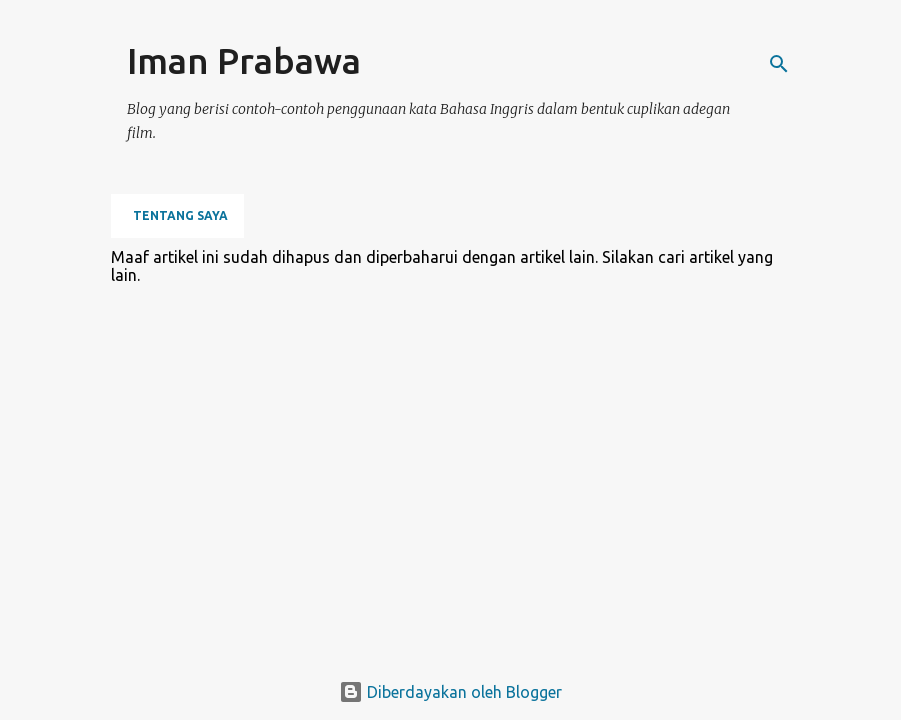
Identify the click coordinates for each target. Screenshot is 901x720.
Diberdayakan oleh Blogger (450, 692)
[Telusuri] (779, 64)
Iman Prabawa (244, 60)
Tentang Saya (180, 215)
